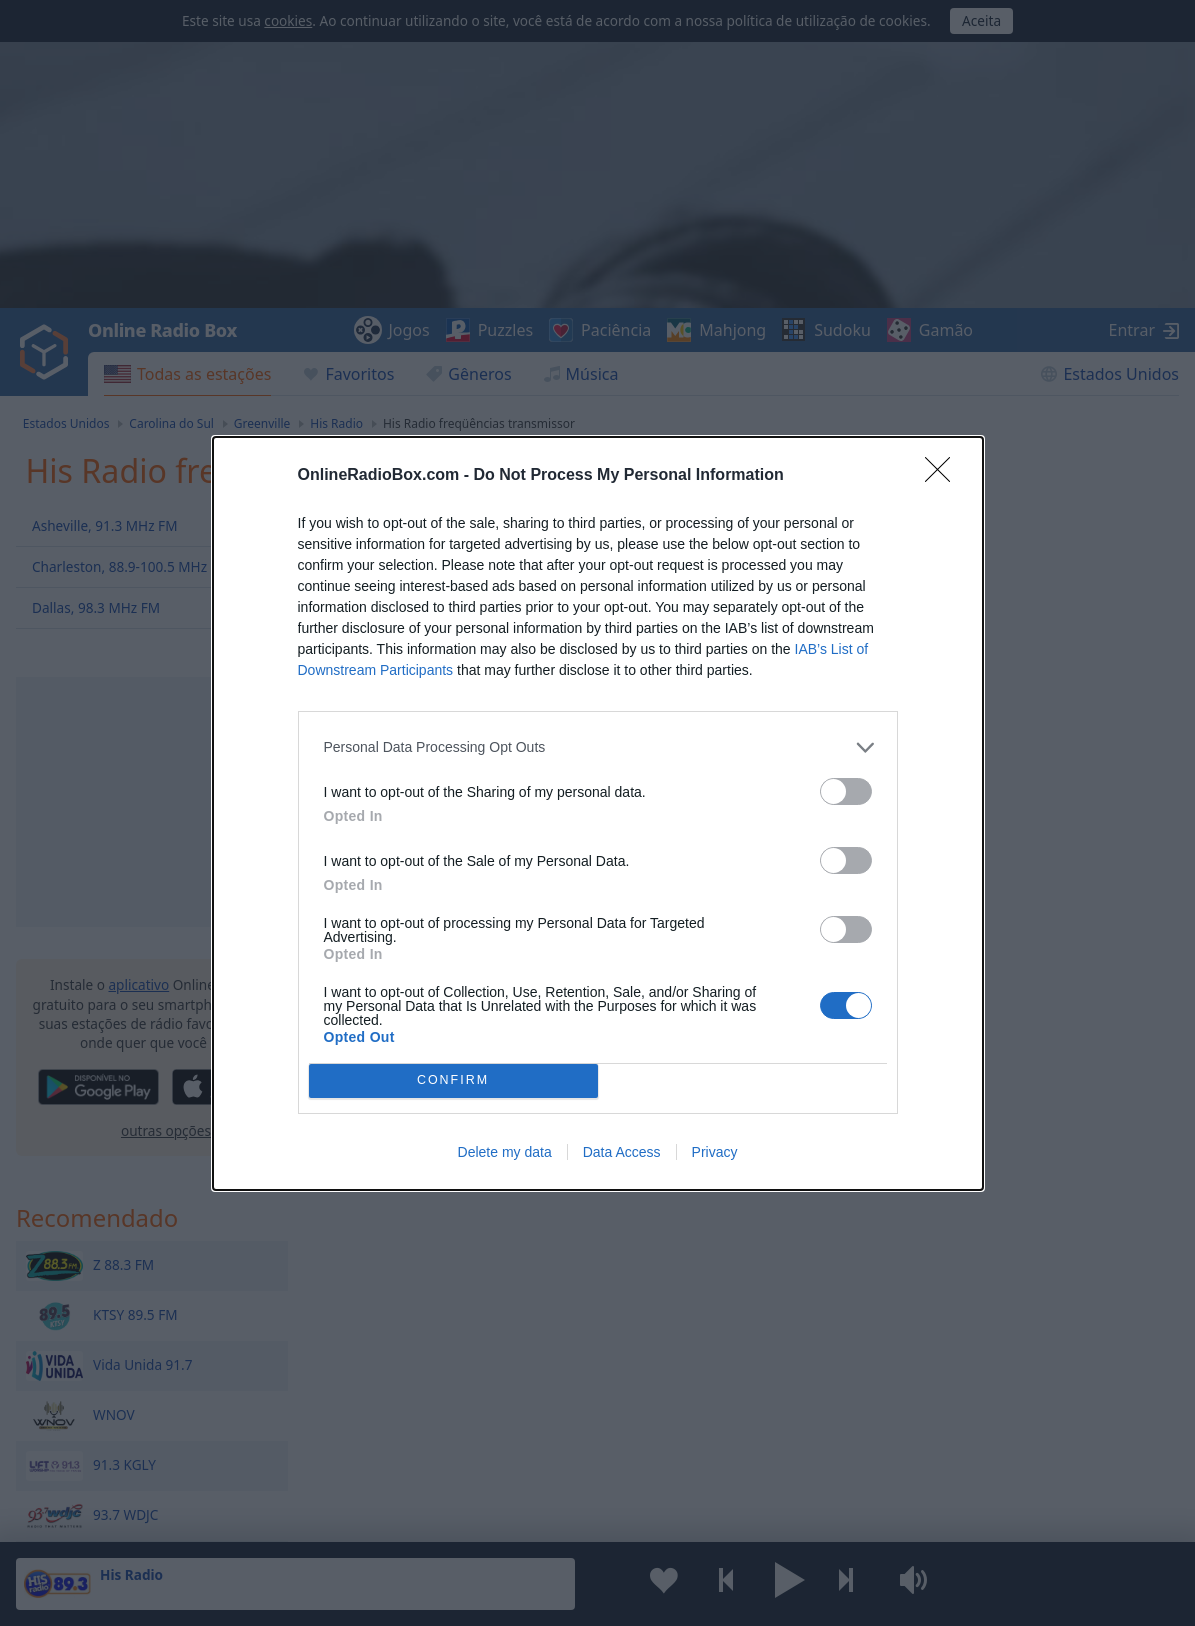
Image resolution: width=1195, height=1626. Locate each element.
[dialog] (598, 813)
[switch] (846, 791)
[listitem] (598, 747)
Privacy (715, 1152)
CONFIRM (453, 1080)
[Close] (944, 476)
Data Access (622, 1152)
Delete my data (505, 1152)
